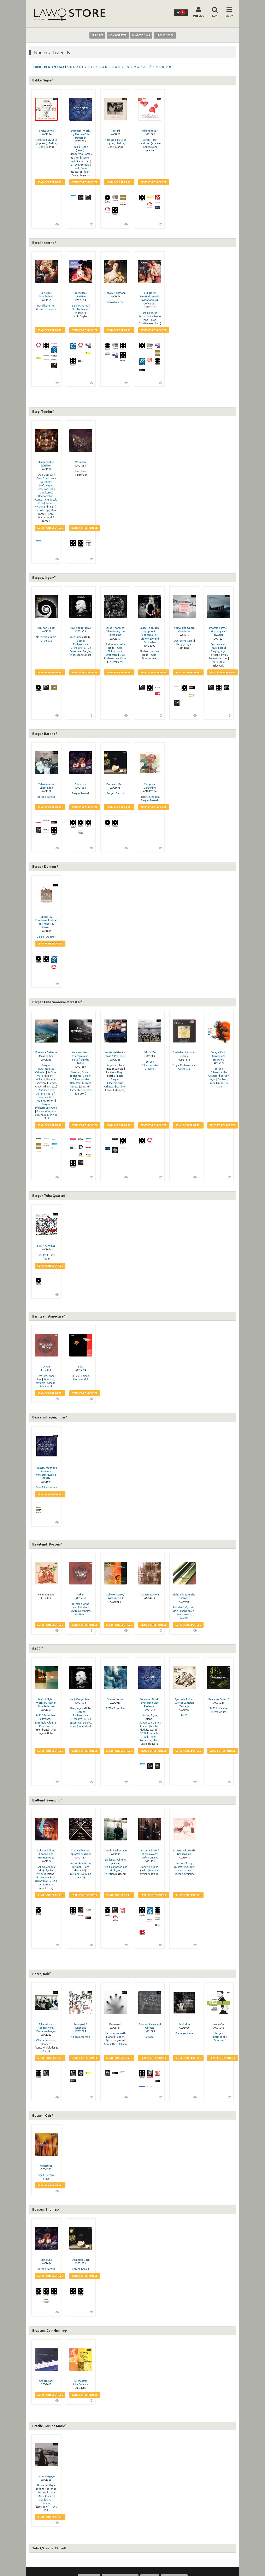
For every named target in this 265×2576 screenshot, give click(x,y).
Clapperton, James (81, 154)
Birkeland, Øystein (183, 1607)
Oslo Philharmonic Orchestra (114, 651)
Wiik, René (81, 168)
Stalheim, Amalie (115, 644)
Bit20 (184, 1715)
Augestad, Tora (115, 1065)
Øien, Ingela (77, 637)
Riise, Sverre (46, 1726)
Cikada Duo (110, 2044)
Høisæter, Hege (46, 2485)
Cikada (40, 2040)
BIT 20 (75, 1376)
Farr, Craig (219, 662)
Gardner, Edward (80, 1072)
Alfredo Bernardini (46, 309)
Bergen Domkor (46, 936)
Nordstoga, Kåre (46, 510)
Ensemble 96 (115, 662)
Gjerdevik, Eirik (46, 1255)
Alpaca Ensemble (80, 2036)
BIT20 (213, 1708)
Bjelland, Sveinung (80, 1874)
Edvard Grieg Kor (46, 1111)
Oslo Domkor (45, 474)
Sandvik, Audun (46, 1867)
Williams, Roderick (46, 1079)
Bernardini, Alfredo (150, 316)
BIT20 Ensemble (80, 164)
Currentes (45, 1719)
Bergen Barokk (46, 796)
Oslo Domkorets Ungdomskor (46, 492)
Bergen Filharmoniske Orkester (44, 1069)
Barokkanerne (45, 305)
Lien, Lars (80, 471)
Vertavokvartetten (81, 1863)
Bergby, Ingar (184, 644)
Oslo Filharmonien (46, 1487)
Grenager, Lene (184, 2033)
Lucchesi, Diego (115, 1072)
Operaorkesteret (184, 640)
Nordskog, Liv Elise (46, 139)
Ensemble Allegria (45, 1722)
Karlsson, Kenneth (115, 2033)
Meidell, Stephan (149, 796)
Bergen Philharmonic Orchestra (79, 644)
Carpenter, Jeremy (81, 1090)
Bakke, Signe (80, 146)
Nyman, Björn (81, 1867)
